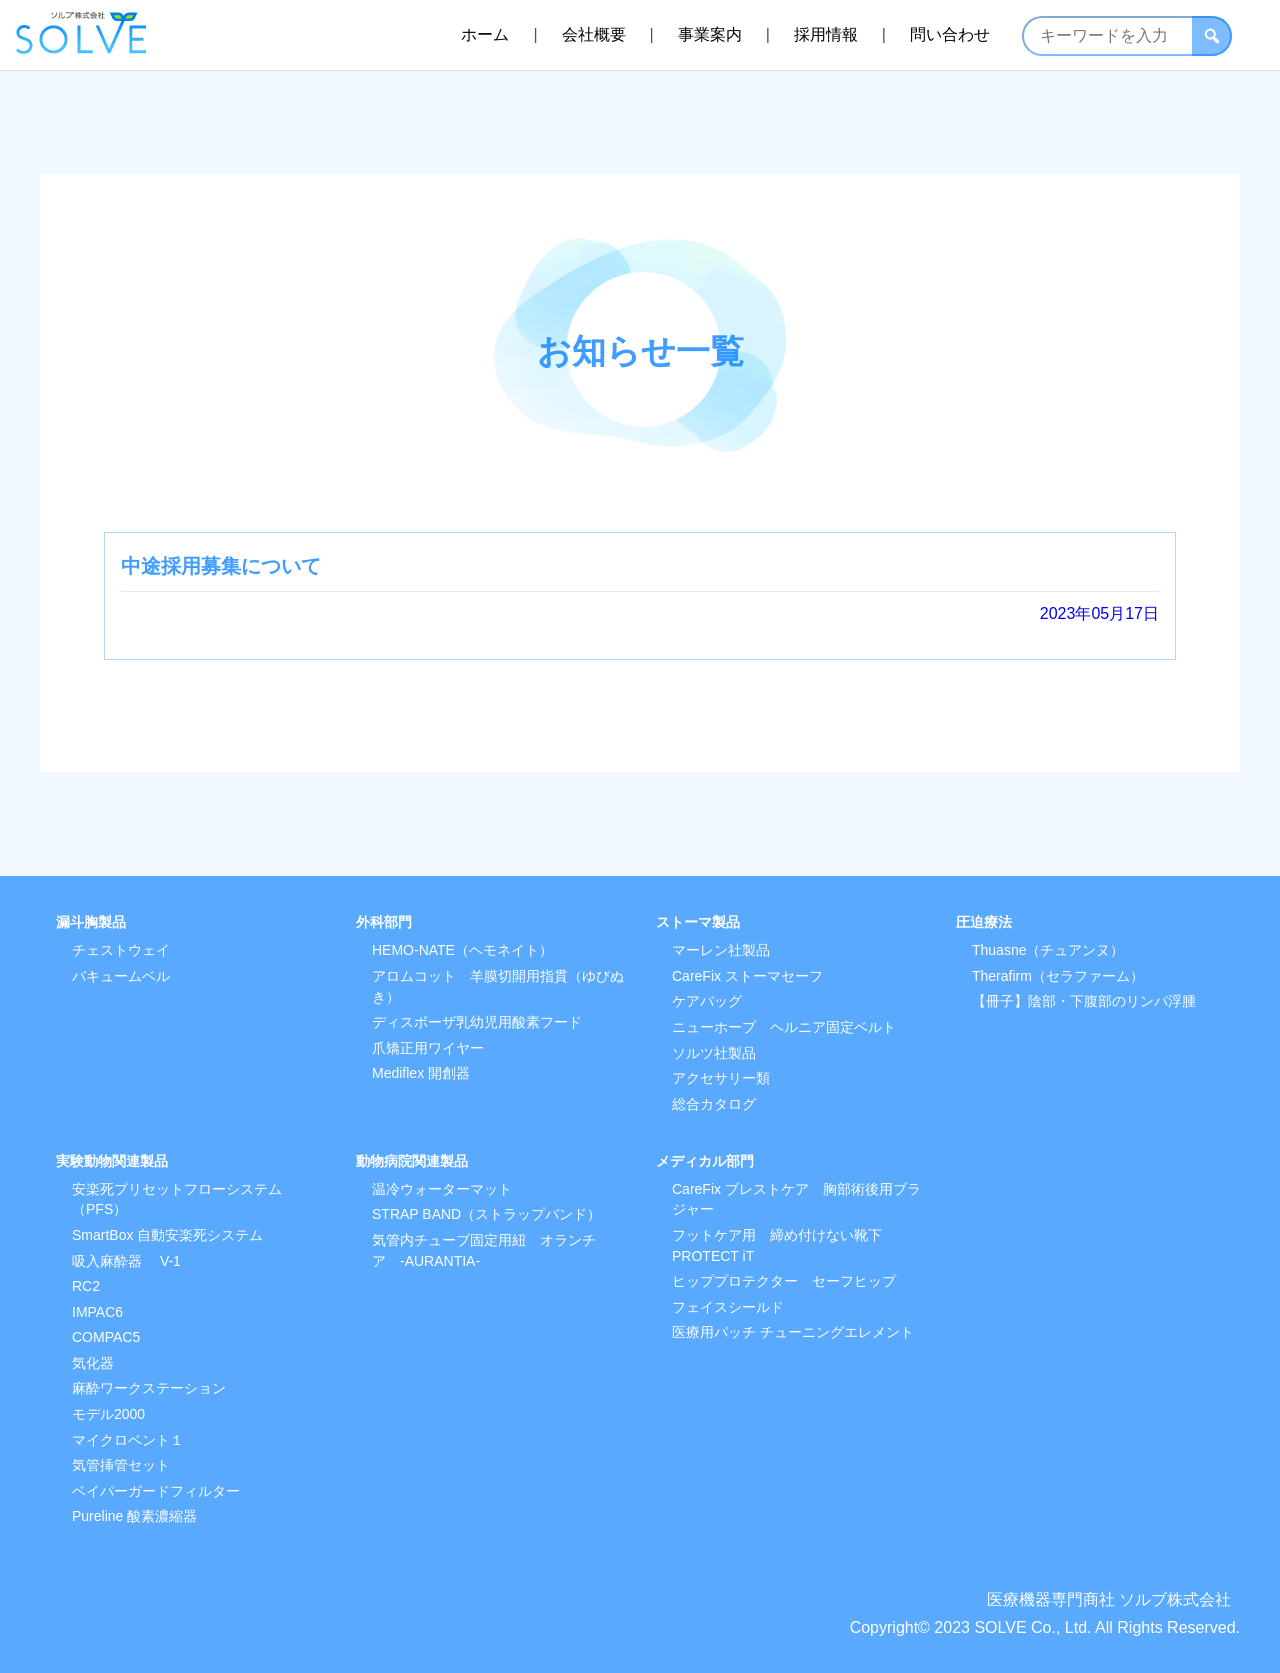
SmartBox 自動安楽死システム (167, 1235)
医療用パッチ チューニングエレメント (793, 1332)
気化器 (93, 1363)
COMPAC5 (106, 1337)
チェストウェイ (121, 950)
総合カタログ (714, 1104)
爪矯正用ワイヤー (428, 1048)
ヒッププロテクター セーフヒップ (784, 1281)
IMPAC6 (97, 1312)
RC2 (86, 1286)
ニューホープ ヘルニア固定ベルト (784, 1027)
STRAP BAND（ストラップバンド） (486, 1214)
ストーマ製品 (698, 922)
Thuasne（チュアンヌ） (1048, 950)
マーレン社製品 (721, 950)
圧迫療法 (984, 922)
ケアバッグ (707, 1001)
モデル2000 (108, 1414)
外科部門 (384, 922)
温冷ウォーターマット (442, 1189)
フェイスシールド (728, 1307)
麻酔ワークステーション (149, 1388)
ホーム (485, 34)
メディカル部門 (705, 1161)
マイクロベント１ (128, 1440)
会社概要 (594, 34)
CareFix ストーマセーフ (747, 976)
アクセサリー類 (721, 1078)
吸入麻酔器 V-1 (126, 1261)
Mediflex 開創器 (421, 1073)
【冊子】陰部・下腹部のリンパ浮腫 (1084, 1001)
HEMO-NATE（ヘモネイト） (462, 950)
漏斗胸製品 (91, 922)
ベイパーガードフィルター (156, 1491)
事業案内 (710, 34)
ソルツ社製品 (714, 1053)
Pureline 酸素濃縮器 (134, 1516)
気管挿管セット (121, 1465)
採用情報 (826, 34)
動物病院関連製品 (412, 1161)
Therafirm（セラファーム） (1058, 976)
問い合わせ (950, 34)
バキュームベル (121, 976)
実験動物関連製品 (112, 1161)
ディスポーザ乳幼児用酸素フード (477, 1022)
